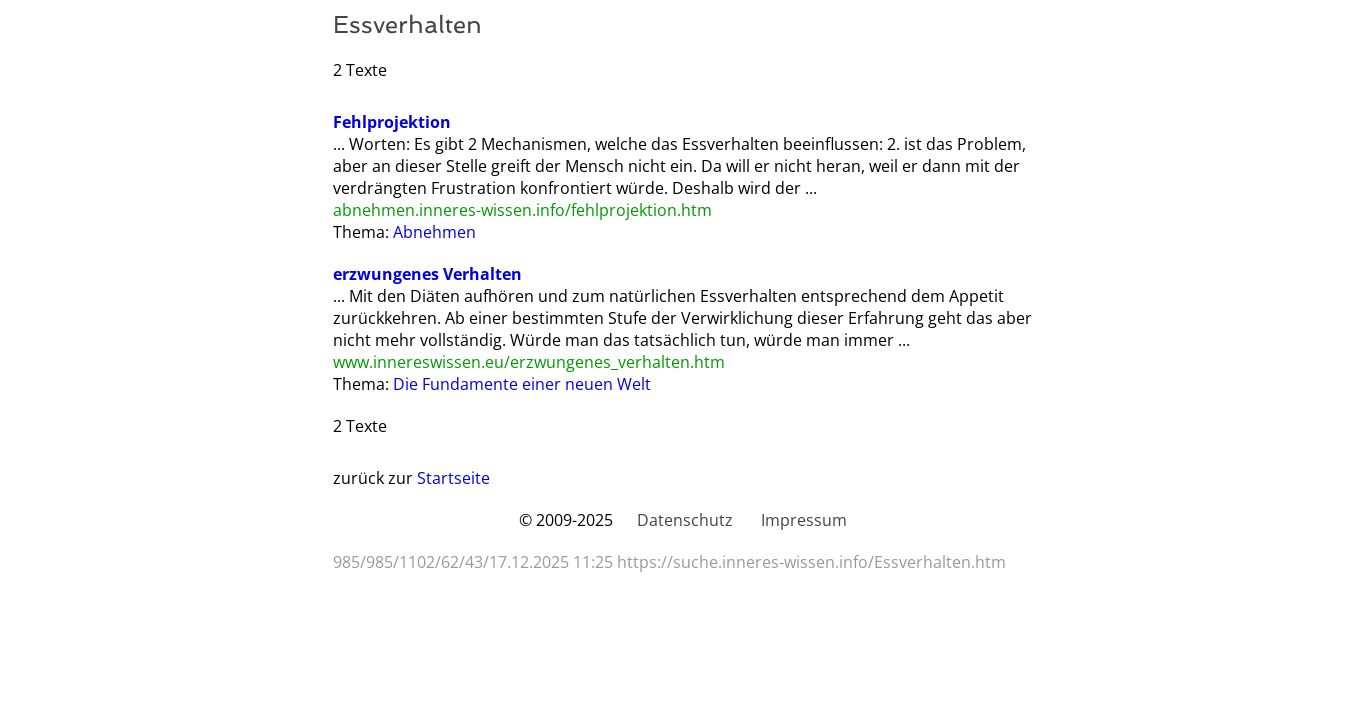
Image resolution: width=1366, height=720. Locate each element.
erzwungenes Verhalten (427, 274)
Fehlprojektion (392, 122)
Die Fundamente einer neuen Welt (522, 384)
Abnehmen (434, 232)
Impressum (804, 520)
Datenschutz (685, 520)
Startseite (453, 478)
